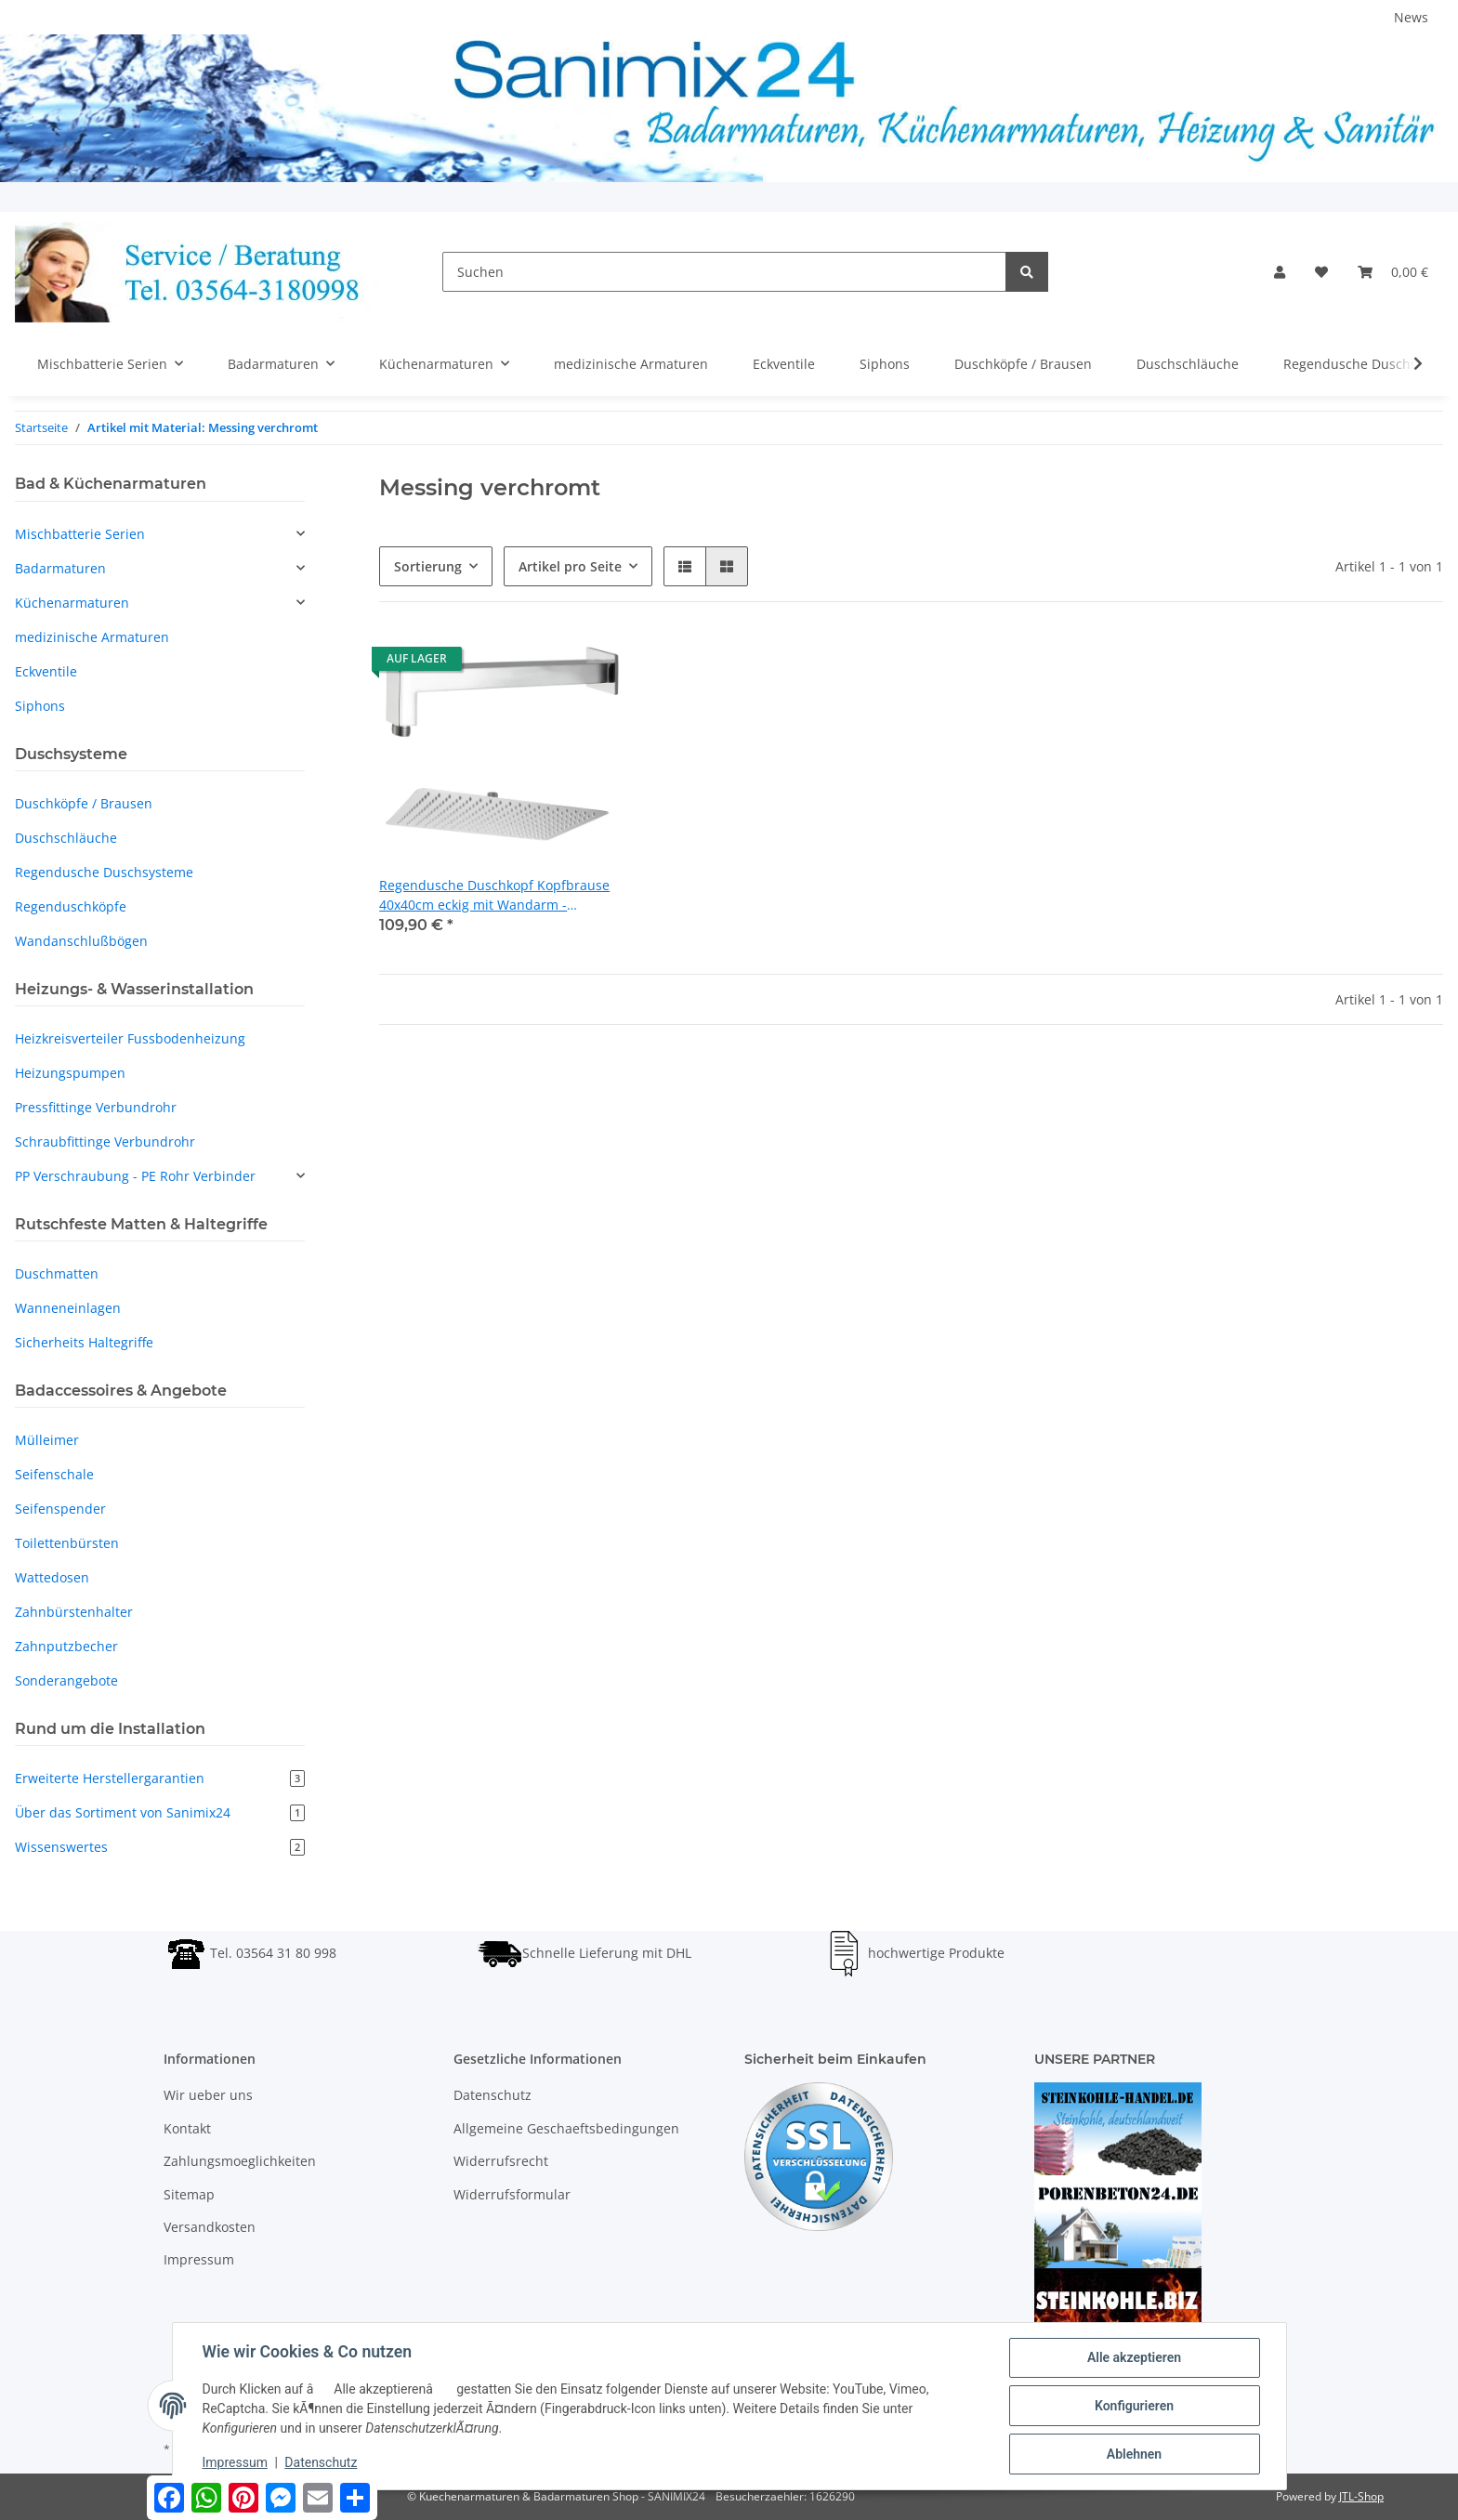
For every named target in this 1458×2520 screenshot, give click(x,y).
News (1411, 17)
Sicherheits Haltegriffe (84, 1342)
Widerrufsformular (512, 2194)
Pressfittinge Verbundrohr (96, 1107)
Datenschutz (492, 2095)
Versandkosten (210, 2227)
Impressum (199, 2259)
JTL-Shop (1361, 2496)
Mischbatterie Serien (80, 534)
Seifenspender (60, 1508)
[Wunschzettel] (1321, 272)
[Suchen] (724, 272)
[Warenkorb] (1393, 272)
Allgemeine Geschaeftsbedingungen (566, 2128)
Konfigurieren (1134, 2405)
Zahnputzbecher (66, 1646)
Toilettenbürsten (67, 1543)
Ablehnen (1134, 2454)
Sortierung (428, 566)
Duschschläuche (66, 838)
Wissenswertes (160, 1847)
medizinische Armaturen (92, 637)
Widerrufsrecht (500, 2161)
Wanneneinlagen (68, 1308)
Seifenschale (54, 1474)
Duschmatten (57, 1273)
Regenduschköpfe (70, 906)
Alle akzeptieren (1134, 2357)
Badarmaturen (60, 568)
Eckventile (46, 671)
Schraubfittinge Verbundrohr (105, 1141)
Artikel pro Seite (570, 566)
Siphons (40, 706)
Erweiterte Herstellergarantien (160, 1778)
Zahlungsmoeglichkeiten (240, 2161)
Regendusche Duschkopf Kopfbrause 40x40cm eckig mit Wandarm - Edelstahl (494, 895)
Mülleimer (47, 1440)
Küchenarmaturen (72, 602)
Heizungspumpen (70, 1073)
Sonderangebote (66, 1680)
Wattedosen (52, 1577)
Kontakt (187, 2128)
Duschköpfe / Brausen (83, 803)
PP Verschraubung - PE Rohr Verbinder (135, 1176)
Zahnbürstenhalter (74, 1612)
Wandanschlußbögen (81, 941)
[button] (1279, 272)
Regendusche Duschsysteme (104, 872)
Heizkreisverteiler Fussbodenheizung (130, 1038)
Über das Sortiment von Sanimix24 (160, 1812)
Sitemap (189, 2194)
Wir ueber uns (208, 2095)
